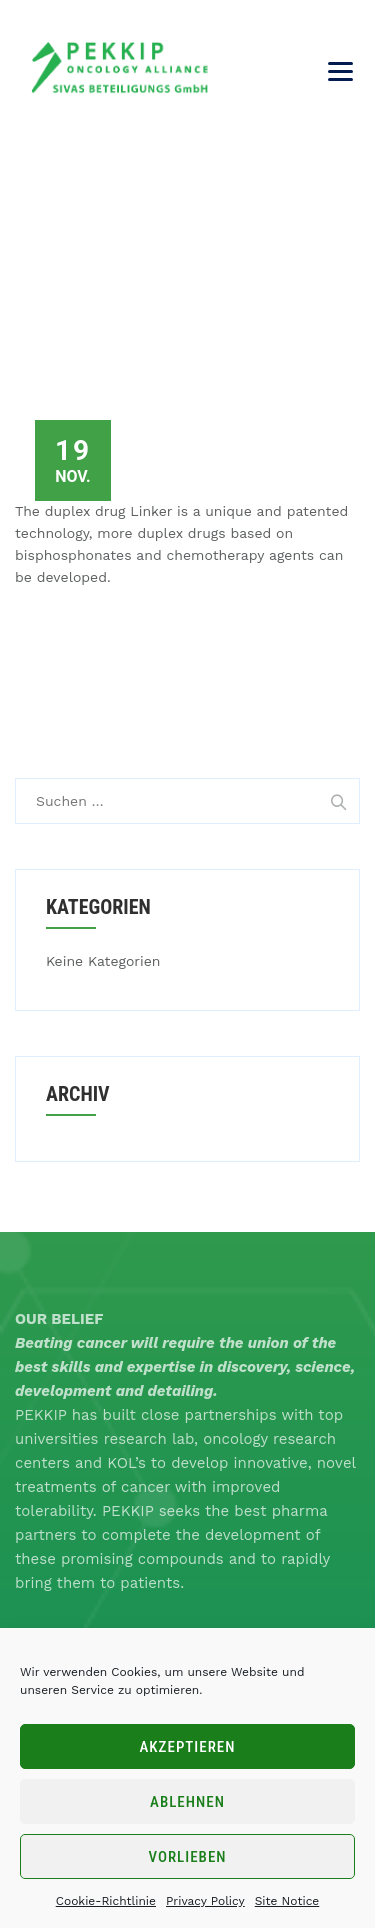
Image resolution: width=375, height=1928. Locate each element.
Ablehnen (187, 1802)
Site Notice (287, 1901)
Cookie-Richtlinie (106, 1901)
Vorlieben (187, 1857)
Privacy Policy (205, 1901)
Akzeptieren (188, 1747)
